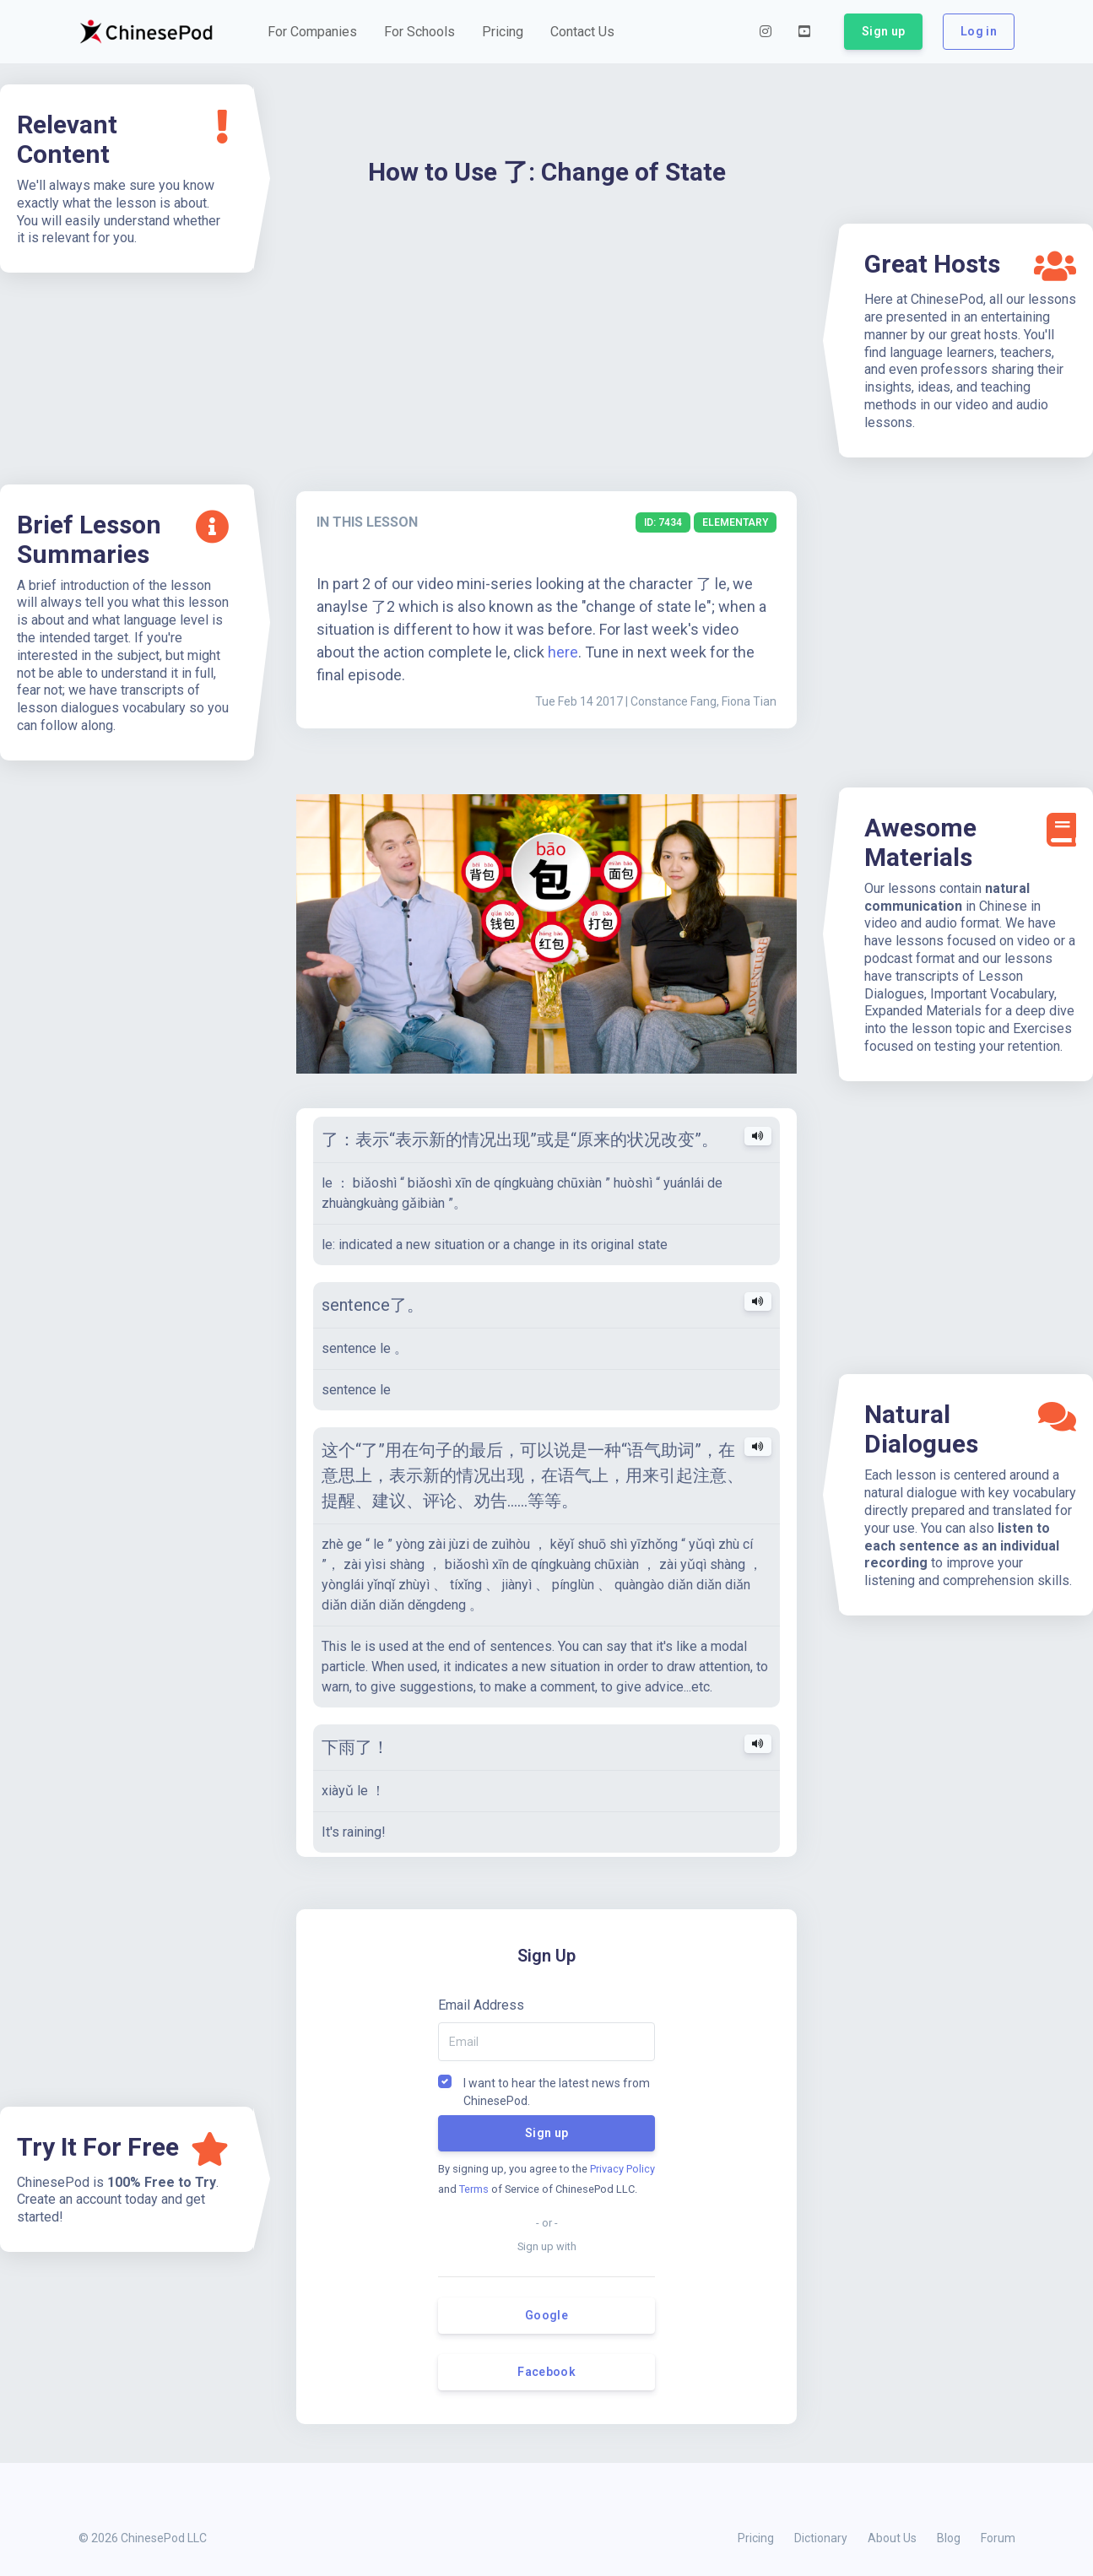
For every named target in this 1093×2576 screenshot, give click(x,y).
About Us (892, 2538)
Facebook (546, 2371)
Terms (474, 2189)
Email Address (481, 2005)
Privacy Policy (622, 2168)
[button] (312, 32)
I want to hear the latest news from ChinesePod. (556, 2082)
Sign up (546, 2133)
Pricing (756, 2538)
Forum (998, 2538)
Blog (948, 2538)
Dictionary (820, 2538)
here (563, 652)
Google (546, 2315)
